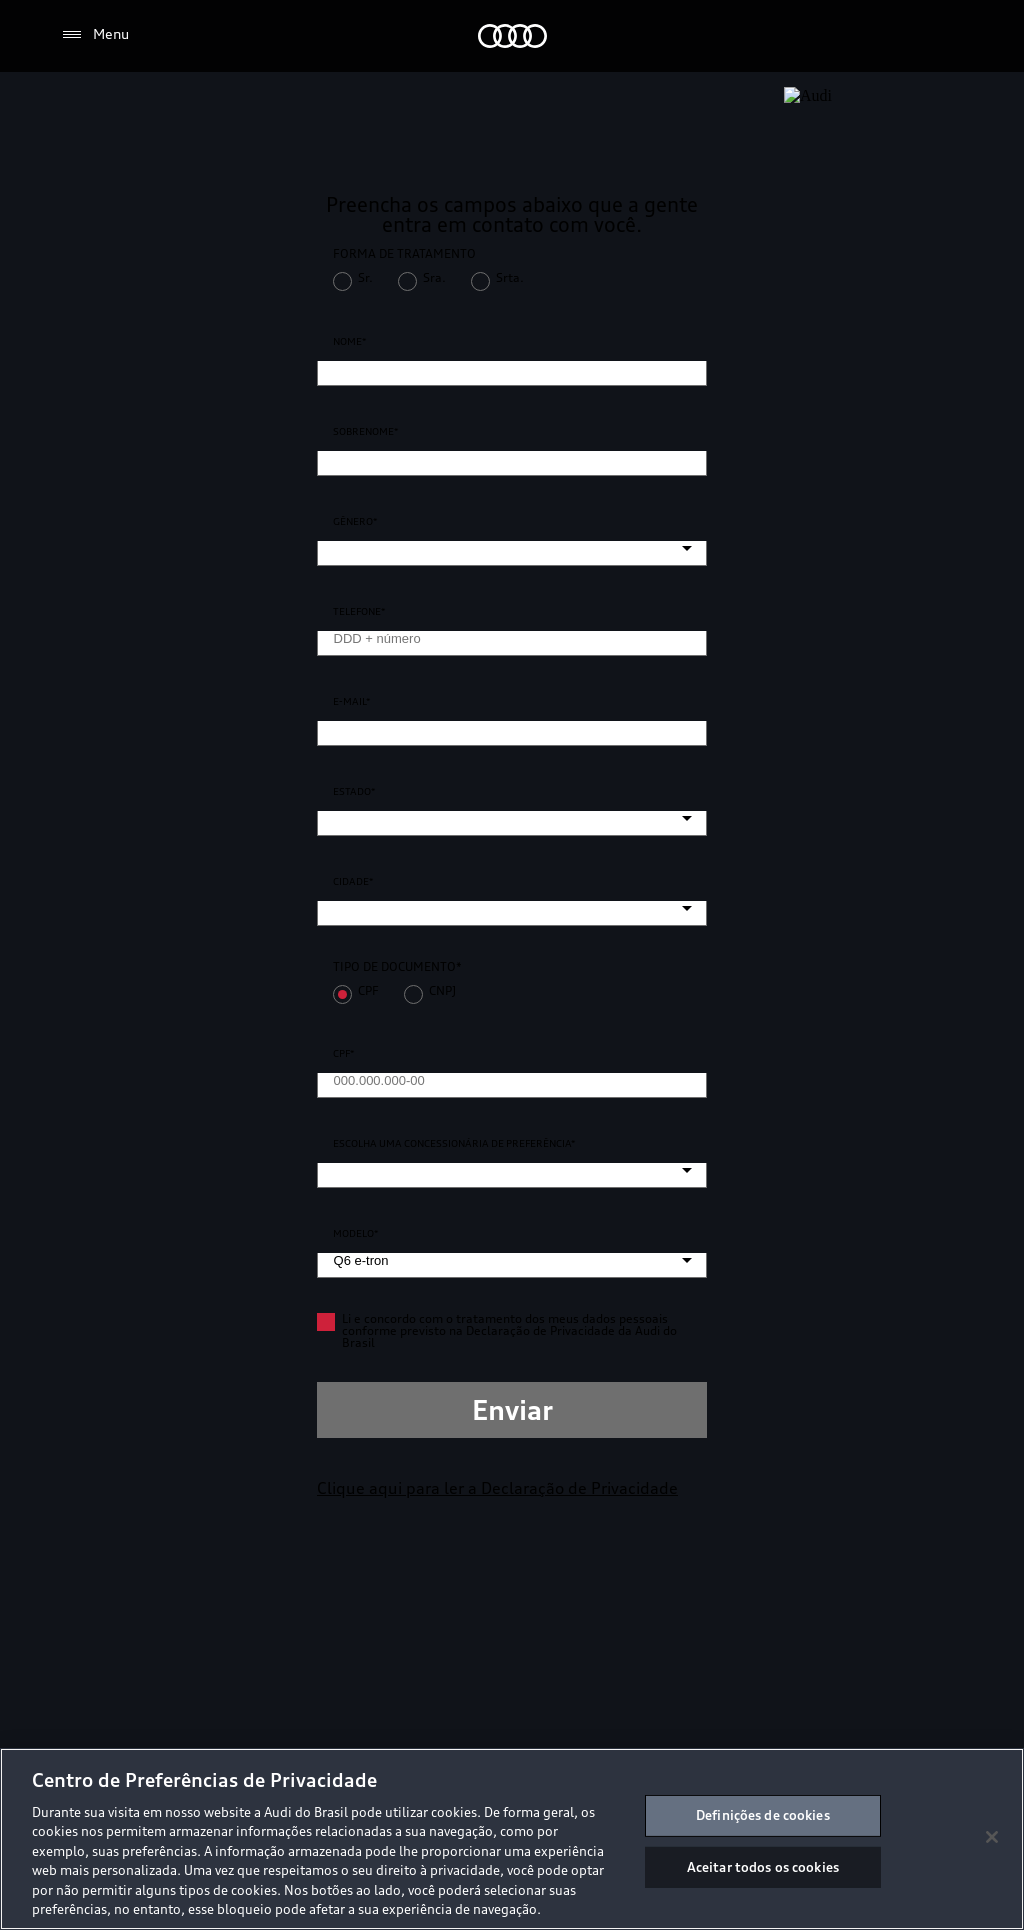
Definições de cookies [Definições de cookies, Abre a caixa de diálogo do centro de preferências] (763, 1815)
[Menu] (94, 35)
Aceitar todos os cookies (763, 1866)
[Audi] (512, 36)
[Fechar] (992, 1837)
